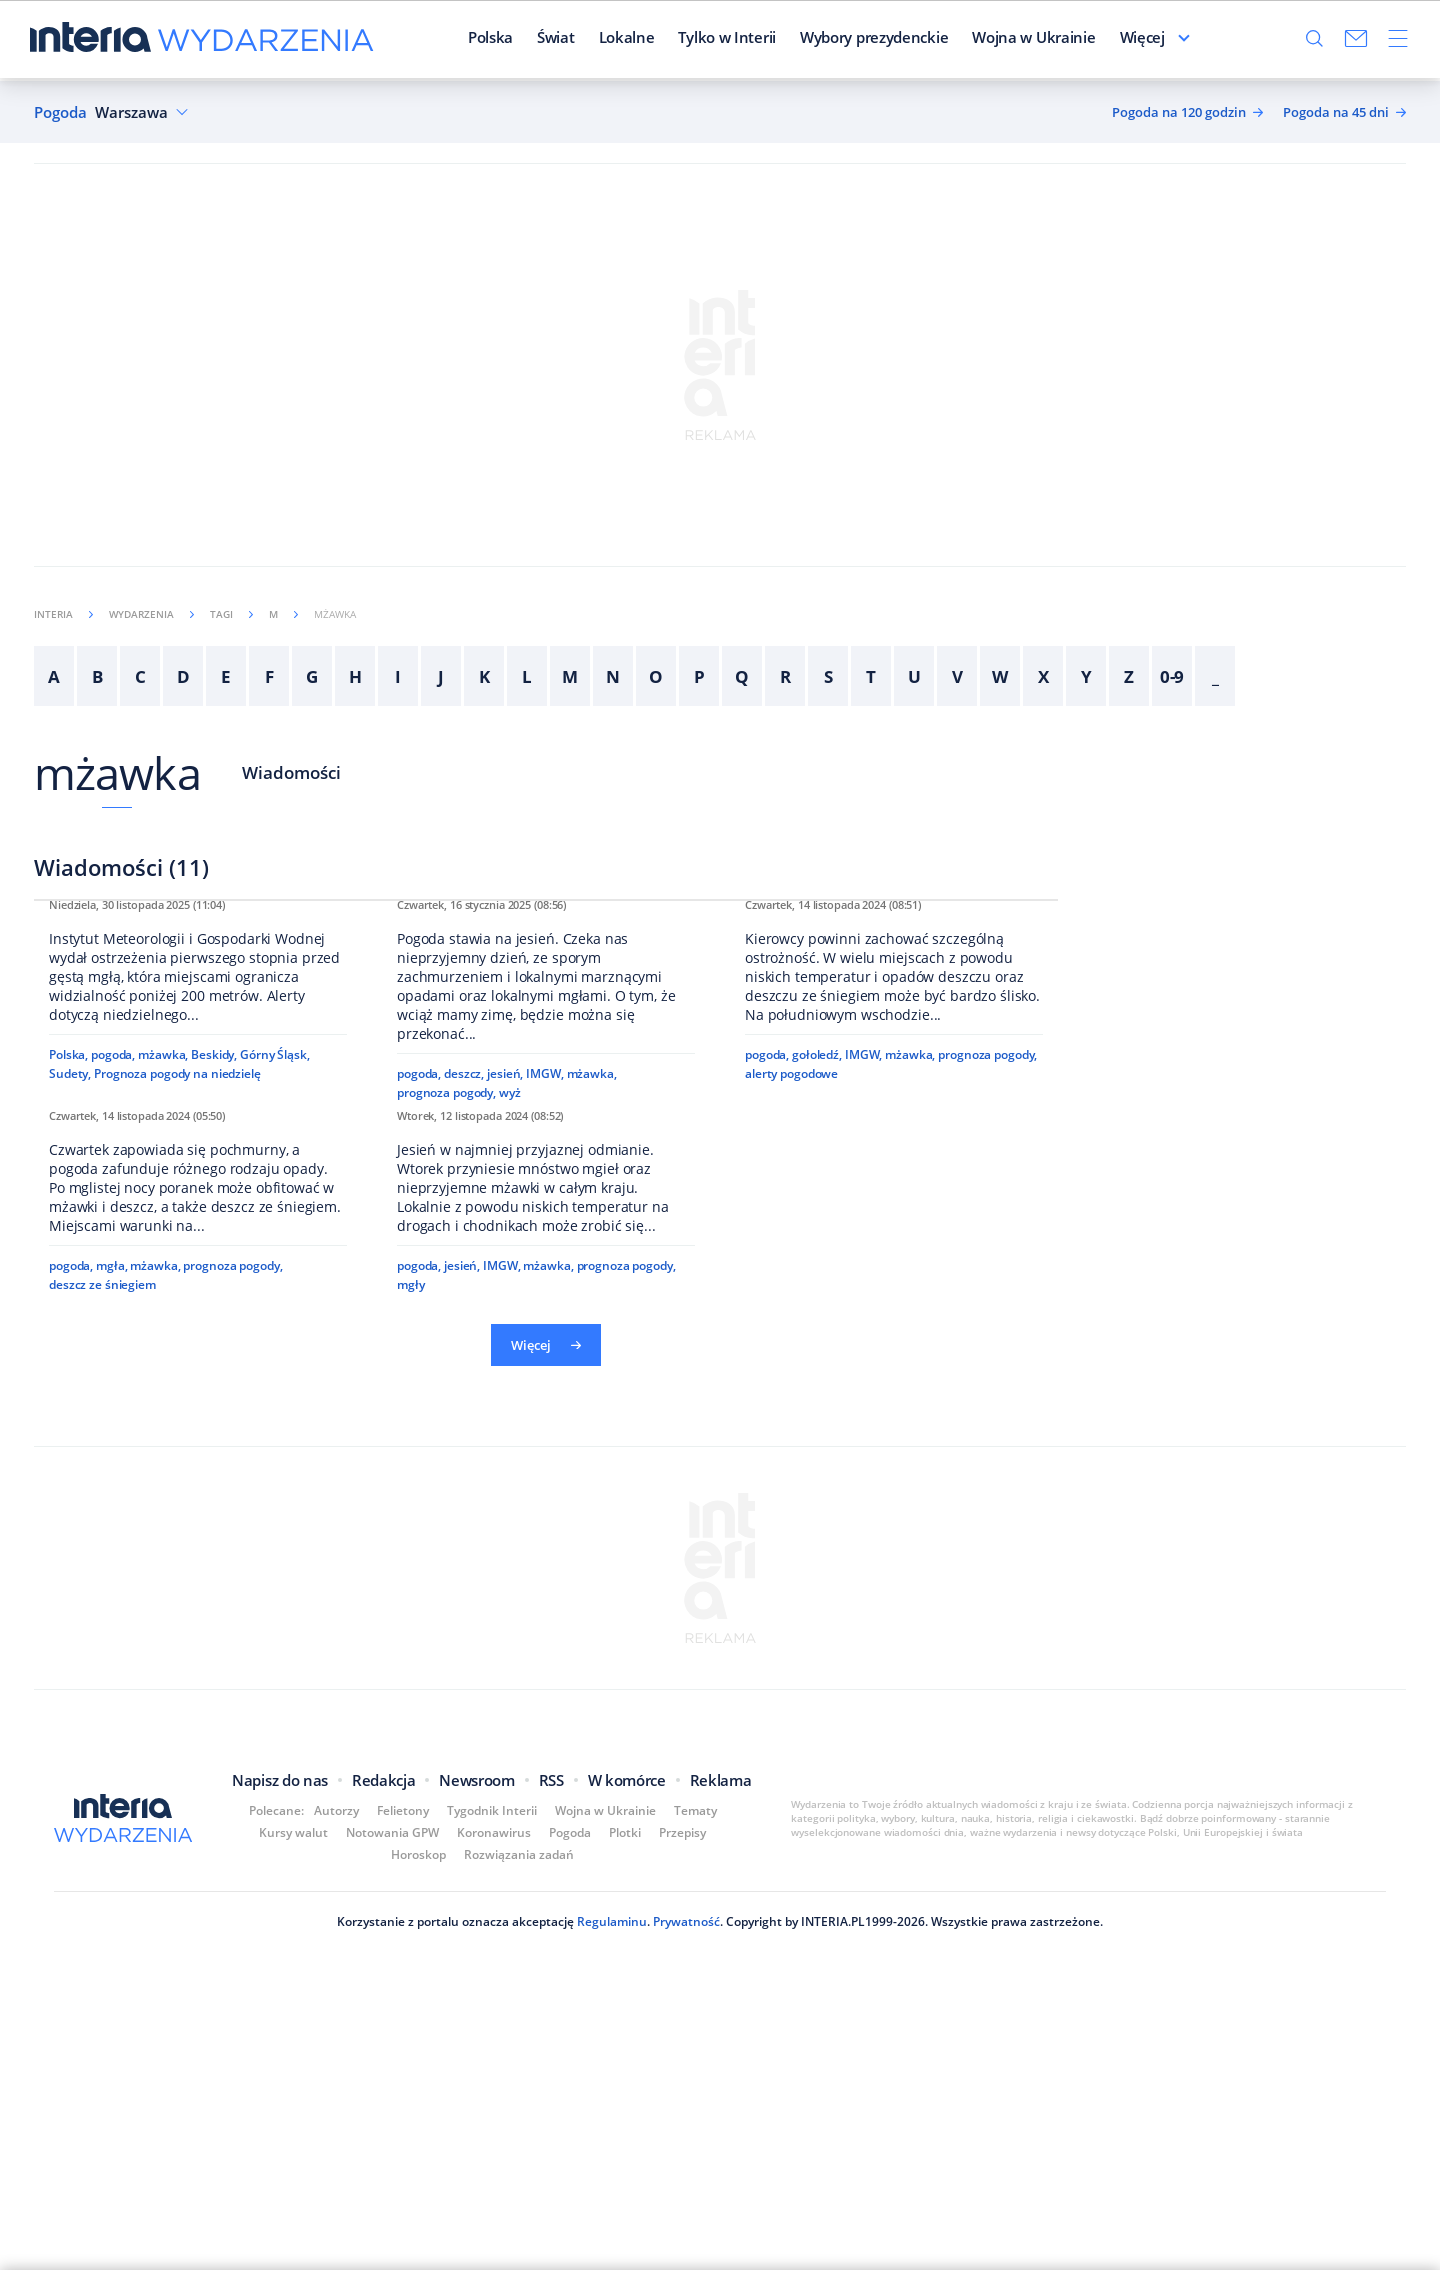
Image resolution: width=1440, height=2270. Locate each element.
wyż (510, 1367)
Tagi (231, 614)
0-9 (1172, 676)
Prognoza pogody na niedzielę (177, 1348)
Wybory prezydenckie (874, 39)
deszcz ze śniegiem (102, 1858)
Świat (556, 39)
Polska (490, 39)
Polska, (68, 1329)
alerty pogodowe (791, 1370)
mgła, (111, 1839)
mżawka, (163, 1329)
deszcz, (464, 1348)
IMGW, (544, 1348)
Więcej (1142, 39)
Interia (63, 614)
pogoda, (113, 1329)
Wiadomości (291, 772)
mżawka (117, 772)
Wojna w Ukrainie (1033, 39)
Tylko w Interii (727, 39)
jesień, (505, 1348)
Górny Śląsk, (275, 1329)
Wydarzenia (151, 614)
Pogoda (60, 112)
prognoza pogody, (446, 1367)
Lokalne (627, 39)
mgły (411, 1836)
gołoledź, (817, 1351)
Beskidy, (214, 1329)
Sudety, (70, 1348)
